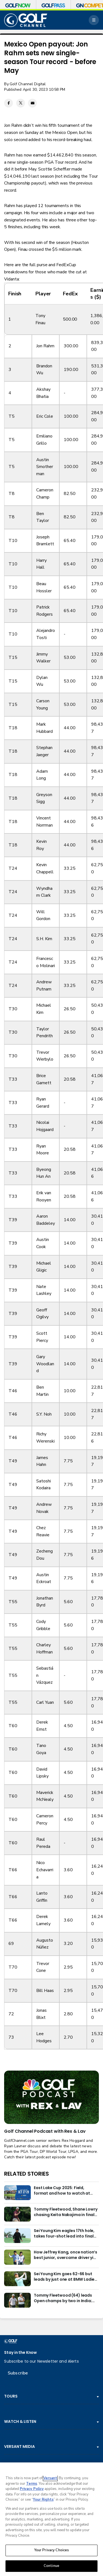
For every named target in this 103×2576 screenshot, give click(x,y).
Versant (50, 2478)
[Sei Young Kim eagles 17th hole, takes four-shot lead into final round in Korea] (17, 2235)
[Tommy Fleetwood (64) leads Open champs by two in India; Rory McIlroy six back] (17, 2300)
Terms (31, 2483)
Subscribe (18, 2373)
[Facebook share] (8, 103)
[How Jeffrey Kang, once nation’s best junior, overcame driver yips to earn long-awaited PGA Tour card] (17, 2257)
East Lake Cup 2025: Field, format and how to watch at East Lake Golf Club (62, 2190)
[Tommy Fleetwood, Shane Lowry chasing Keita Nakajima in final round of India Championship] (17, 2214)
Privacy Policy (32, 2488)
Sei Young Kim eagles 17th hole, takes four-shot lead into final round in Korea (64, 2233)
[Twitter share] (20, 103)
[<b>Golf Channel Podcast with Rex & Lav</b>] (51, 2097)
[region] (51, 2519)
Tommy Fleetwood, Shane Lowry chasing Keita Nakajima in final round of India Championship (66, 2212)
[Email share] (32, 103)
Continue (51, 2565)
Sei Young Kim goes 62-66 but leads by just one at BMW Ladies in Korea (65, 2276)
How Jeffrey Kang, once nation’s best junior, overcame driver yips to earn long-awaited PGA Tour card (66, 2255)
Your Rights (43, 2499)
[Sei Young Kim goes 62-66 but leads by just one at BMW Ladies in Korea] (17, 2278)
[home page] (25, 20)
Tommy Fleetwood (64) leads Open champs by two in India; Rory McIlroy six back (63, 2298)
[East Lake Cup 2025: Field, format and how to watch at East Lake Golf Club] (17, 2192)
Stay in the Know (20, 2352)
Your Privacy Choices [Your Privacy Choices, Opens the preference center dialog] (51, 2550)
